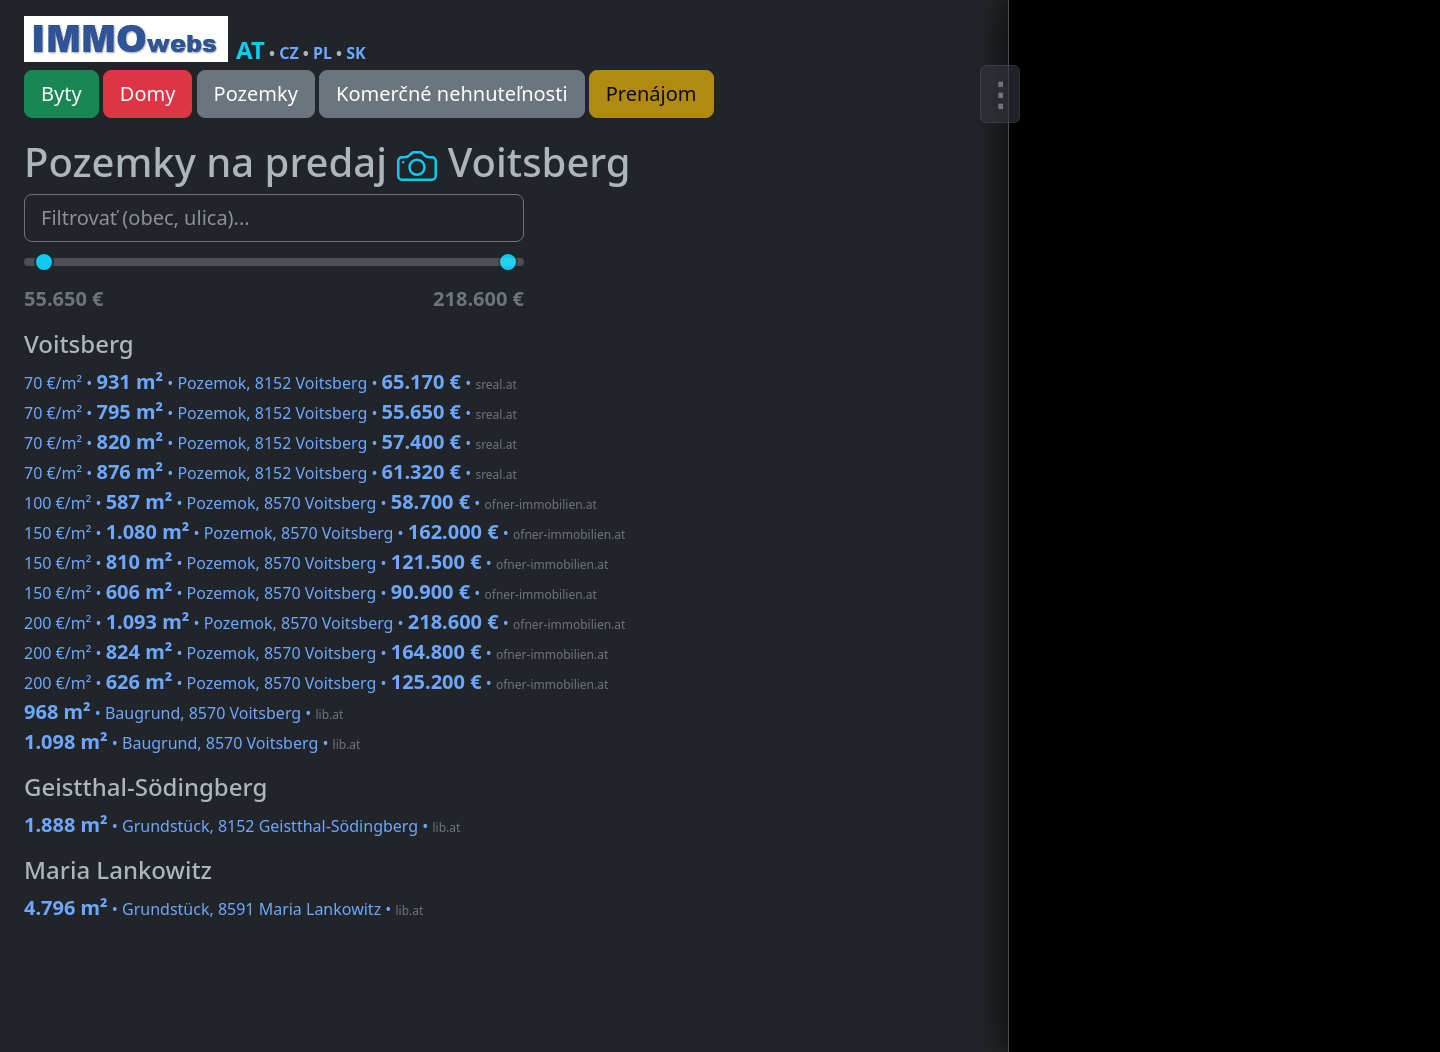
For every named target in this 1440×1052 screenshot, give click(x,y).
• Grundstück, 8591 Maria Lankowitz (223, 909)
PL (322, 53)
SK (355, 53)
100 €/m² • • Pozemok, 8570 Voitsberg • (310, 503)
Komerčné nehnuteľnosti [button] (452, 93)
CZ (289, 53)
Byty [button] (61, 93)
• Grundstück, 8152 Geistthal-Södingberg (242, 826)
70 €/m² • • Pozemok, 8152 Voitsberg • (270, 383)
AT (250, 49)
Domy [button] (148, 93)
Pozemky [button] (256, 93)
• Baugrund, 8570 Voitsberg (183, 713)
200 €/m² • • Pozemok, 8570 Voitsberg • (324, 623)
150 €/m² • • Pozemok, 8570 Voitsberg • (324, 533)
